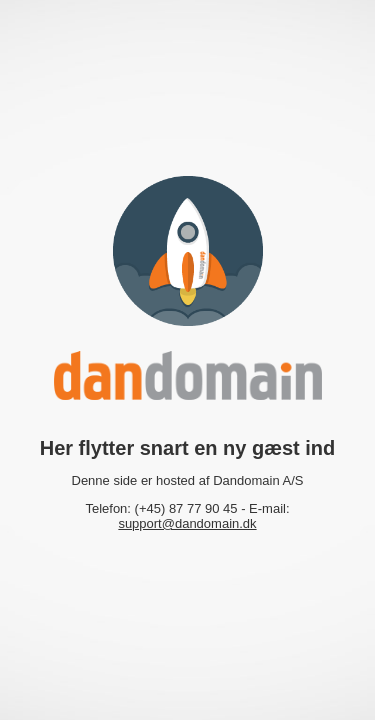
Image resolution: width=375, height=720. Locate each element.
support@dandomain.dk (187, 523)
